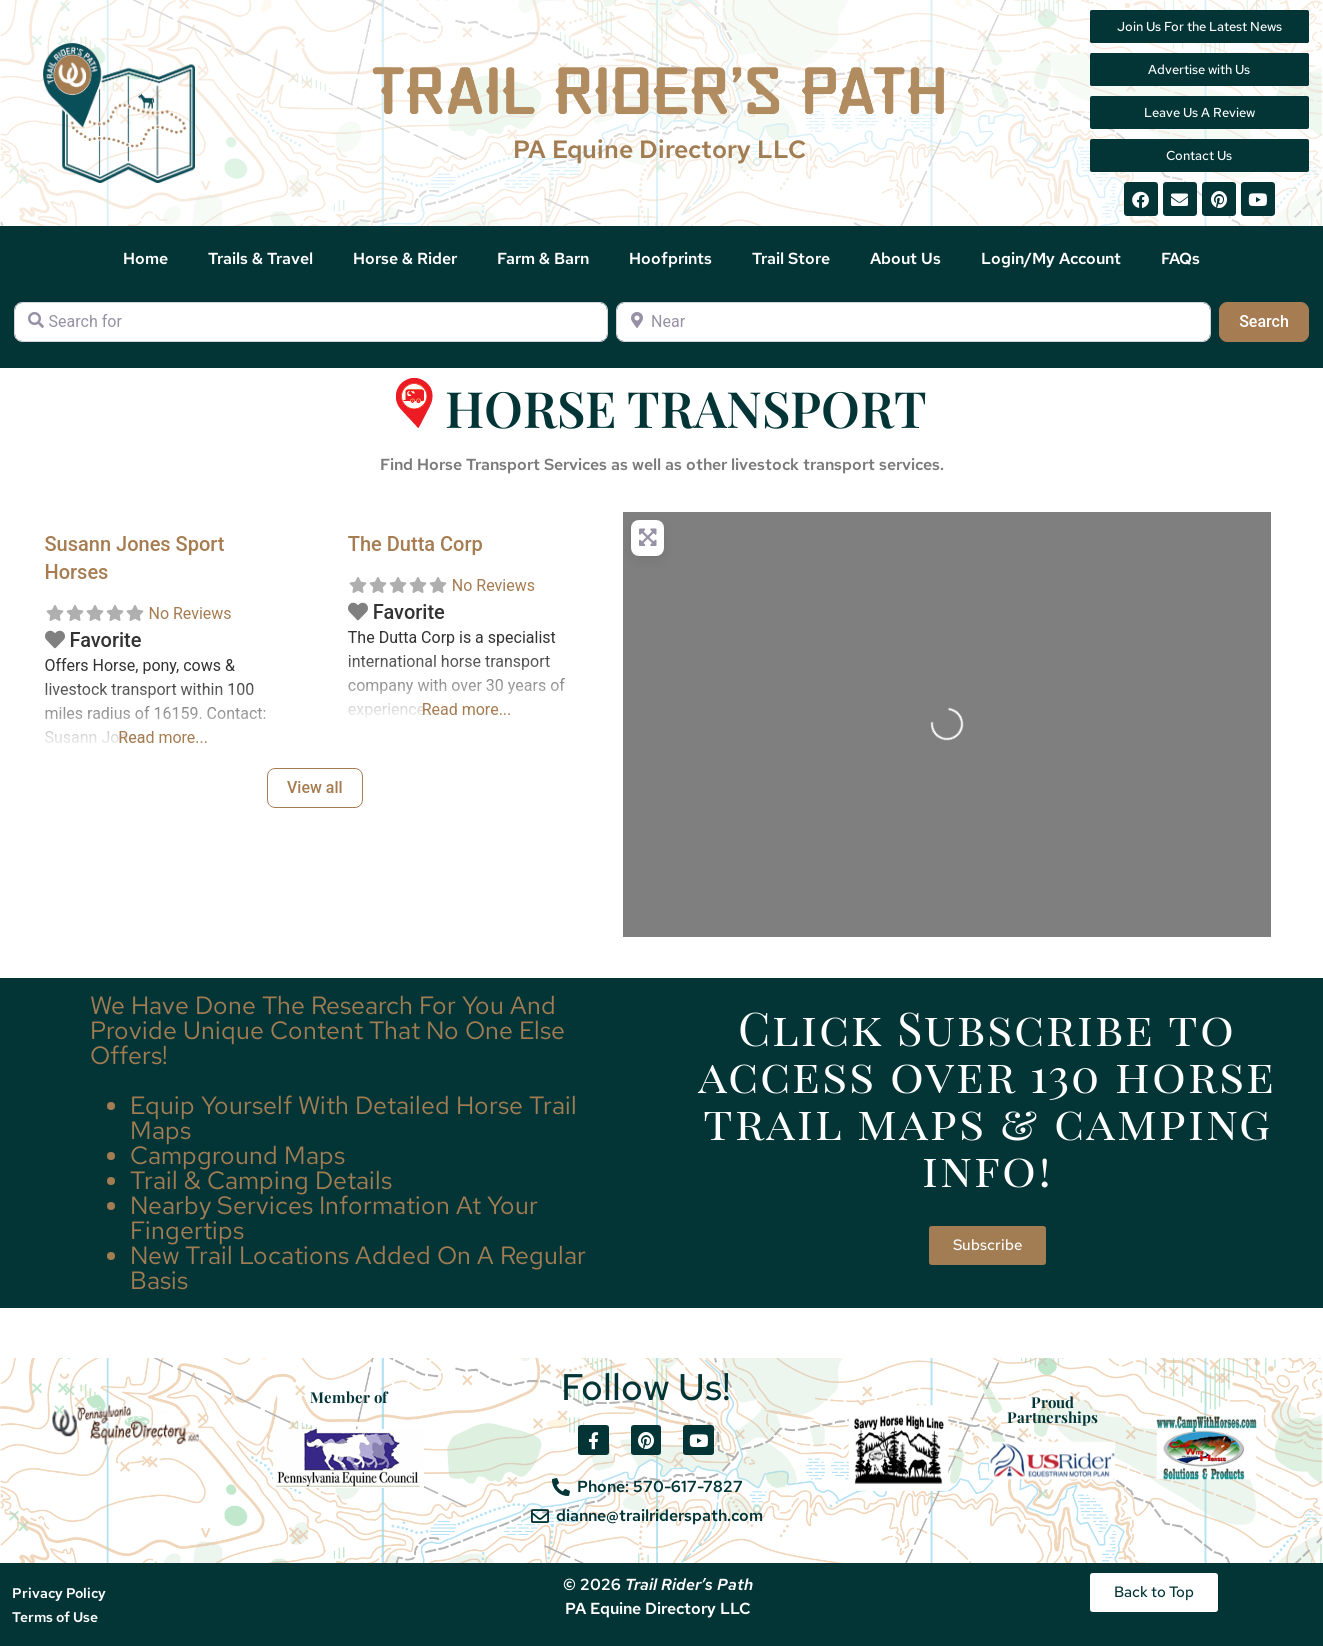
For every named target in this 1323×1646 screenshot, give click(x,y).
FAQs (1180, 258)
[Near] (913, 322)
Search (1274, 320)
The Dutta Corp (415, 544)
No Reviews (189, 613)
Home (145, 258)
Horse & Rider (405, 258)
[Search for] (311, 322)
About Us (905, 258)
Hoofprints (670, 258)
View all (315, 787)
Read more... (163, 737)
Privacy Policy (59, 1593)
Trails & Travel (260, 258)
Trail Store (791, 258)
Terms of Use (55, 1617)
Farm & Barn (543, 258)
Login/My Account (1051, 258)
